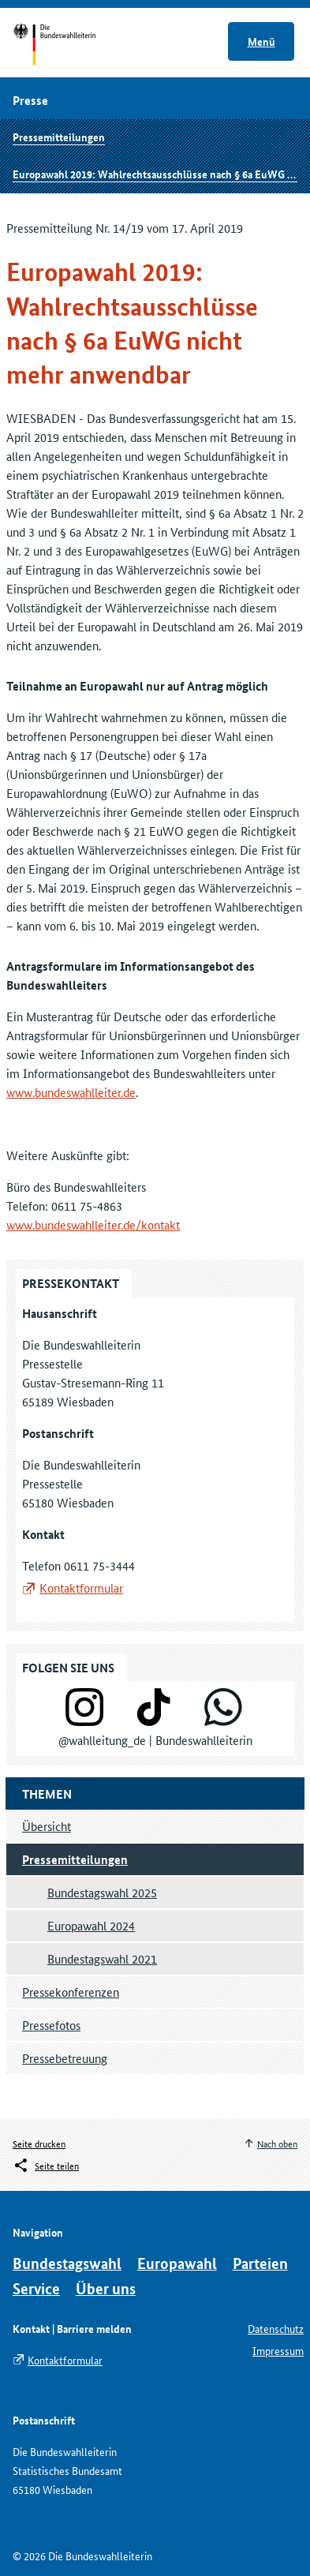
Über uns (106, 2288)
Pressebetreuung (64, 2058)
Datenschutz (276, 2328)
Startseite (69, 46)
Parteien (260, 2263)
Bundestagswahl (67, 2263)
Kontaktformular (81, 1587)
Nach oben (277, 2143)
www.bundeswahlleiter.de (71, 1092)
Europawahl (177, 2263)
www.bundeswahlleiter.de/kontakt (93, 1224)
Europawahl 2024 (91, 1925)
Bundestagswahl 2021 (102, 1958)
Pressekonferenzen (70, 1991)
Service (36, 2288)
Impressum (278, 2350)
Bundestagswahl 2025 (102, 1892)
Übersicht (46, 1826)
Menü (261, 41)
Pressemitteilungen (59, 136)
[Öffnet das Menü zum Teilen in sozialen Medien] (46, 2165)
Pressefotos (51, 2024)
